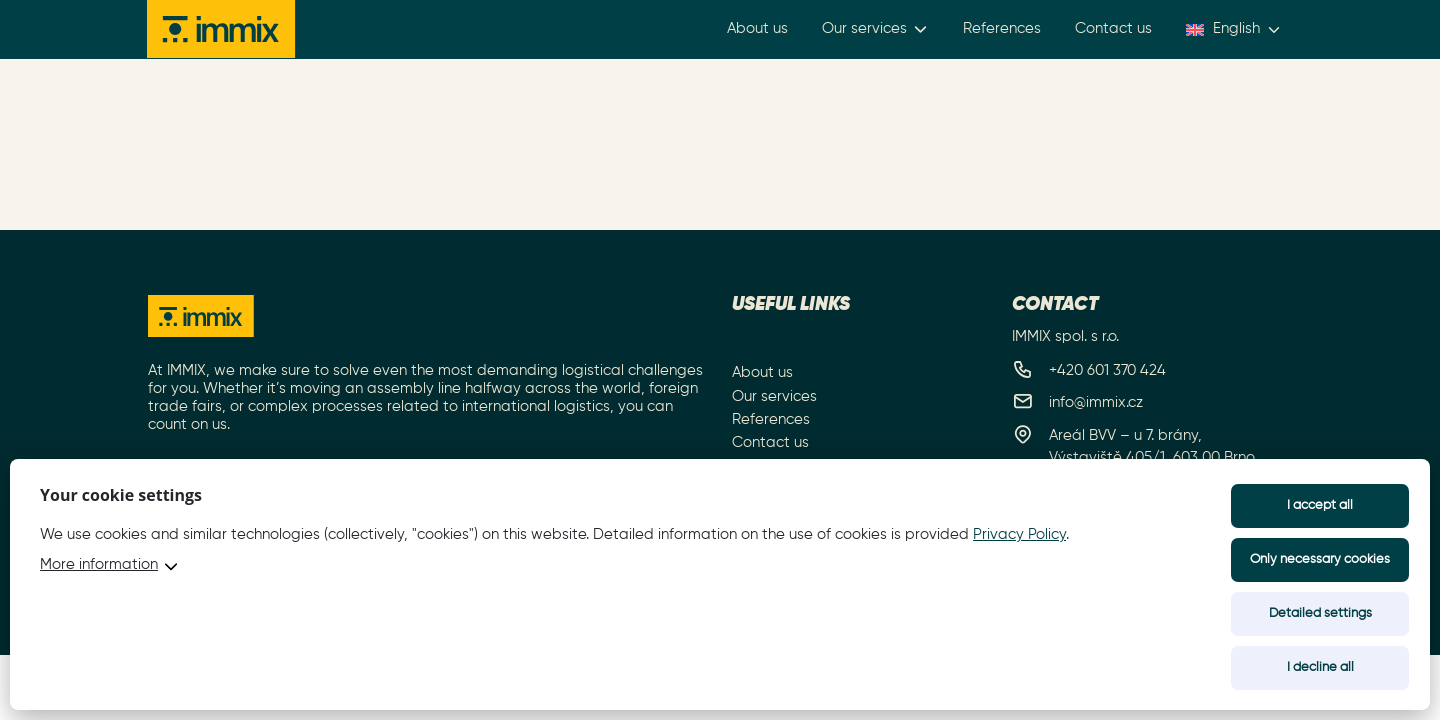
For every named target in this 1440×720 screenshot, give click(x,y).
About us (758, 29)
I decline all (1320, 667)
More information (99, 564)
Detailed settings (1320, 613)
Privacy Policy (1019, 534)
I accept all (1320, 505)
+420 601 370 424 (1107, 370)
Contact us (1114, 29)
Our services (877, 29)
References (1003, 29)
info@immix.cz (1096, 402)
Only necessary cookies (1320, 559)
